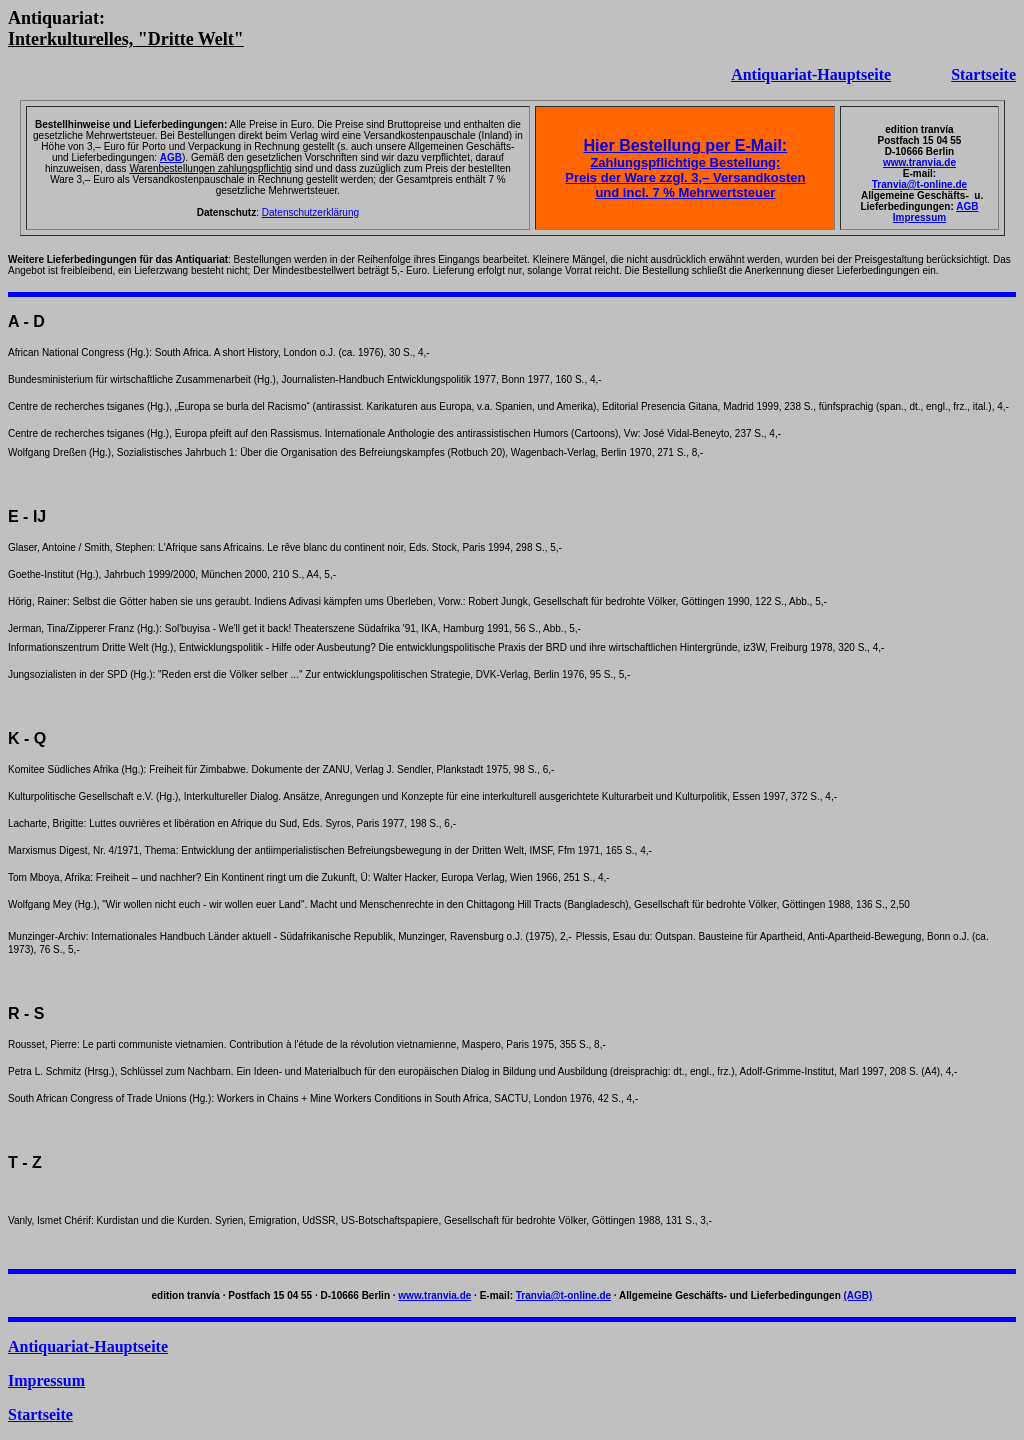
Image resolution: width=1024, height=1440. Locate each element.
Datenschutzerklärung (310, 212)
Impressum (919, 217)
